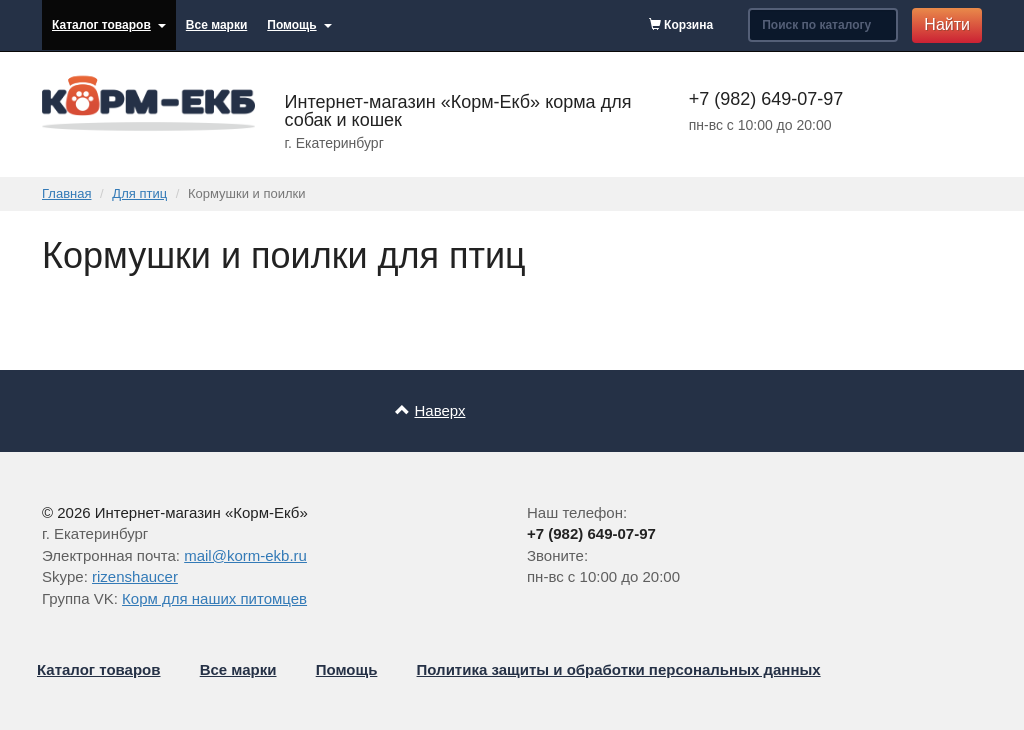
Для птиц (139, 193)
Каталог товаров (109, 25)
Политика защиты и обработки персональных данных (619, 669)
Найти (947, 24)
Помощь (299, 25)
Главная (66, 193)
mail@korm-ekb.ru (245, 555)
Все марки (216, 25)
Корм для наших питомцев (214, 598)
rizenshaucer (135, 576)
